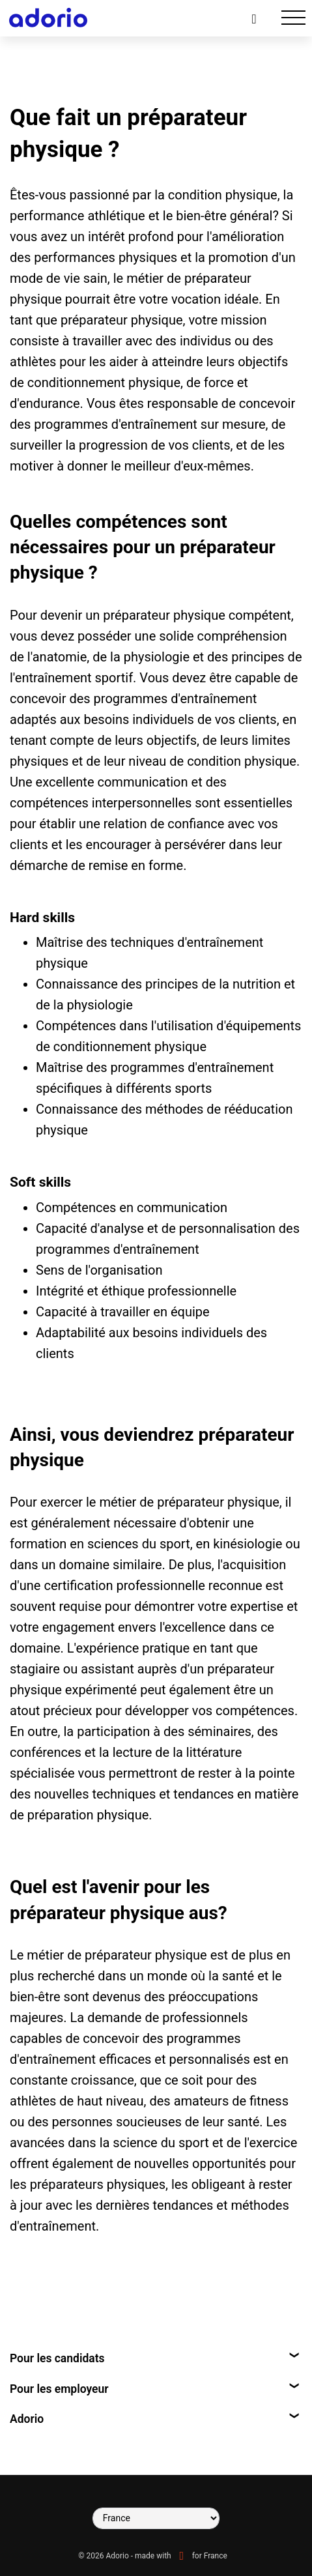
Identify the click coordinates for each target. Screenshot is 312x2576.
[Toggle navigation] (293, 18)
